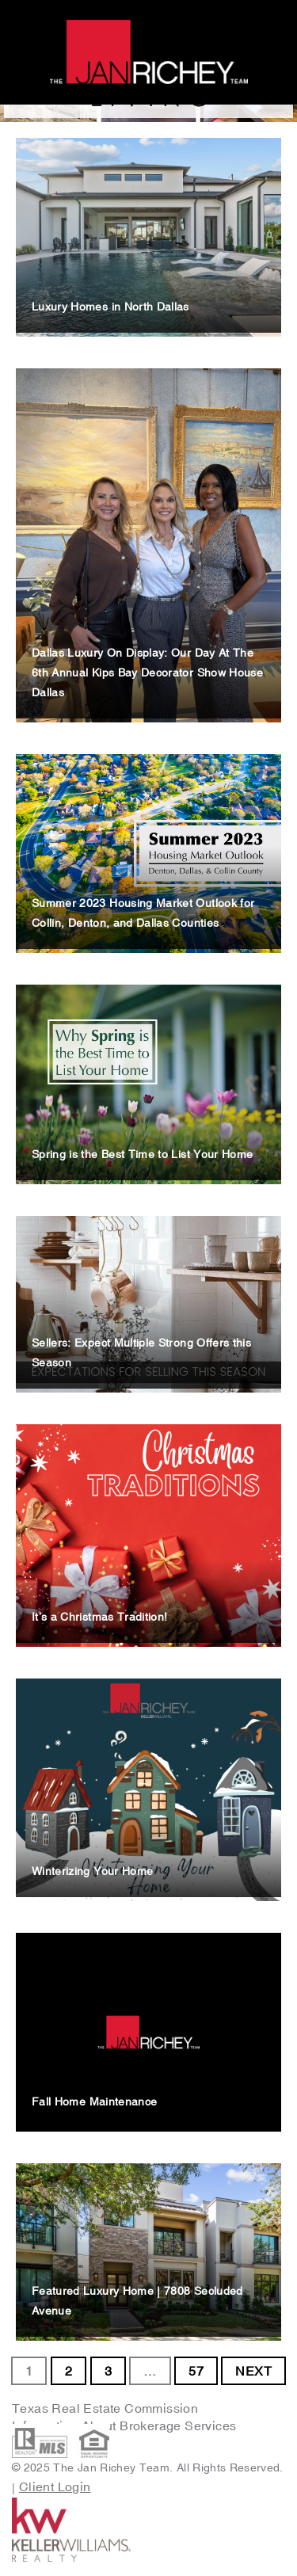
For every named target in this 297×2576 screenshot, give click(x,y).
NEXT (253, 2371)
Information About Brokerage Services (126, 2425)
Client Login (55, 2486)
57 (196, 2371)
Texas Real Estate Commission (105, 2408)
